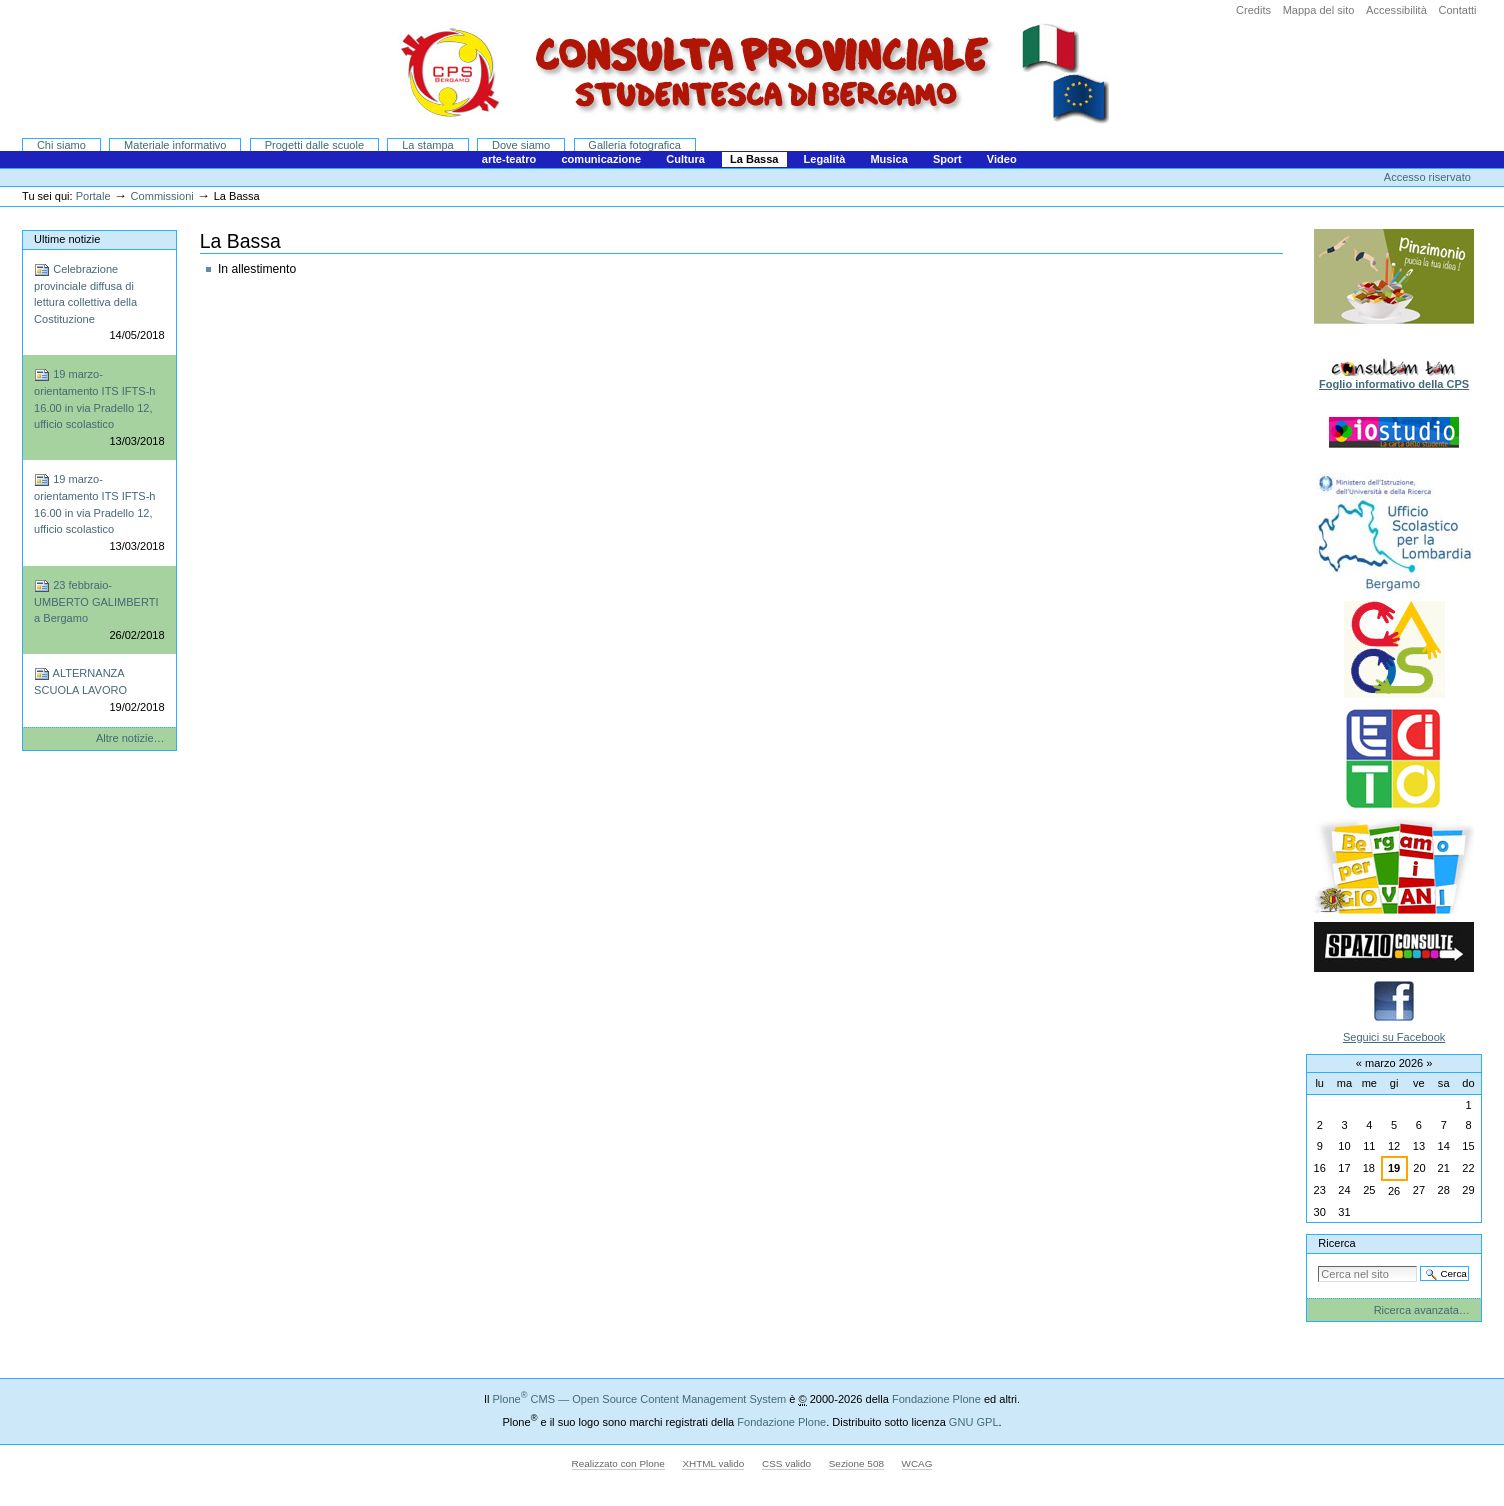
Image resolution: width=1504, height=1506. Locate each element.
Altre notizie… (130, 738)
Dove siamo (521, 145)
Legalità (825, 159)
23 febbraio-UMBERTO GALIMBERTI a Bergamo (99, 611)
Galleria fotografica (634, 145)
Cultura (685, 159)
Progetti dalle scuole (314, 145)
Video (1002, 159)
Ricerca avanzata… (1422, 1310)
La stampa (428, 145)
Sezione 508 (856, 1463)
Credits (1253, 10)
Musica (888, 159)
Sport (947, 159)
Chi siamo (61, 145)
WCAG (917, 1463)
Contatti (1457, 10)
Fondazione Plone (936, 1399)
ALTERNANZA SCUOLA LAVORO (99, 690)
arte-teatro (509, 159)
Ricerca (1336, 1243)
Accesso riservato (1427, 177)
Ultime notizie (67, 239)
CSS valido (786, 1463)
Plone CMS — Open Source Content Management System (639, 1399)
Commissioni (162, 196)
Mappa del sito (1319, 10)
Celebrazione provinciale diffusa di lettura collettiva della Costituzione (99, 303)
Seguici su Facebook (1394, 1037)
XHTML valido (713, 1463)
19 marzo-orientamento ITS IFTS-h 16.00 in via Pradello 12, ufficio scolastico (99, 408)
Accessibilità (1396, 10)
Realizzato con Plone (618, 1463)
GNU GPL (974, 1422)
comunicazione (601, 159)
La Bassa (754, 159)
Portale (93, 196)
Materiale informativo (175, 145)
